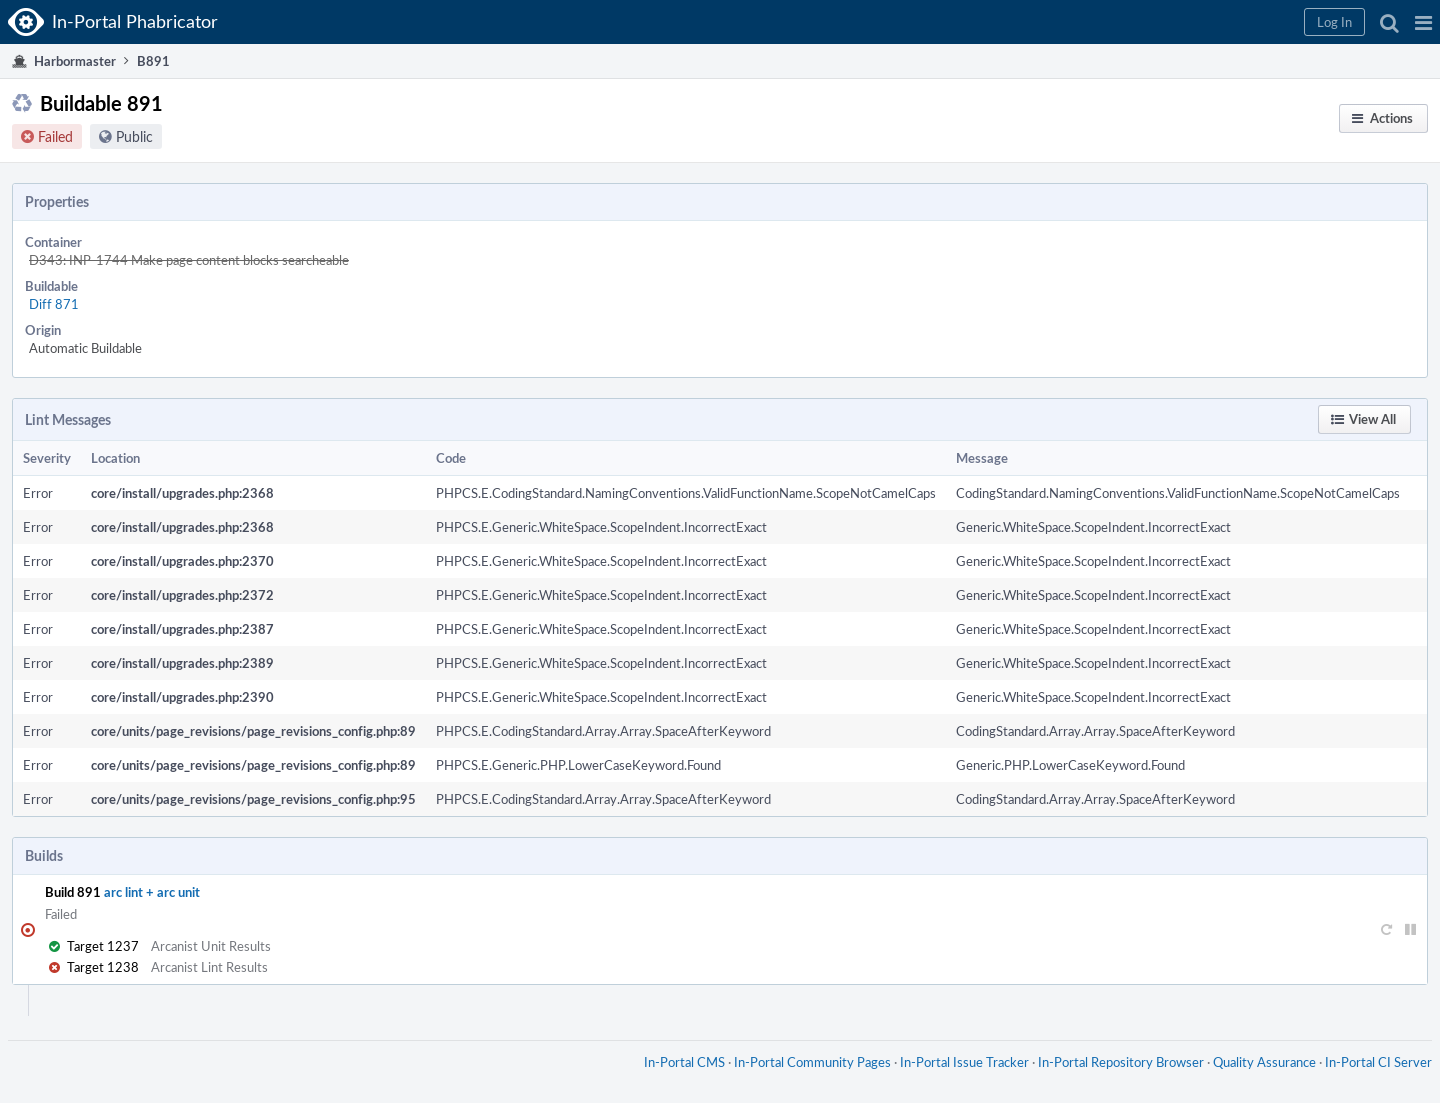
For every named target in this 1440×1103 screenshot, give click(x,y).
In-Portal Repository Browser (1121, 1062)
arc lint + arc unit (152, 892)
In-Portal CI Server (1378, 1062)
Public (134, 136)
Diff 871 (54, 304)
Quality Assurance (1264, 1062)
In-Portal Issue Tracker (964, 1062)
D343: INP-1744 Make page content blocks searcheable (189, 260)
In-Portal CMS (684, 1062)
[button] (1423, 22)
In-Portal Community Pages (812, 1062)
